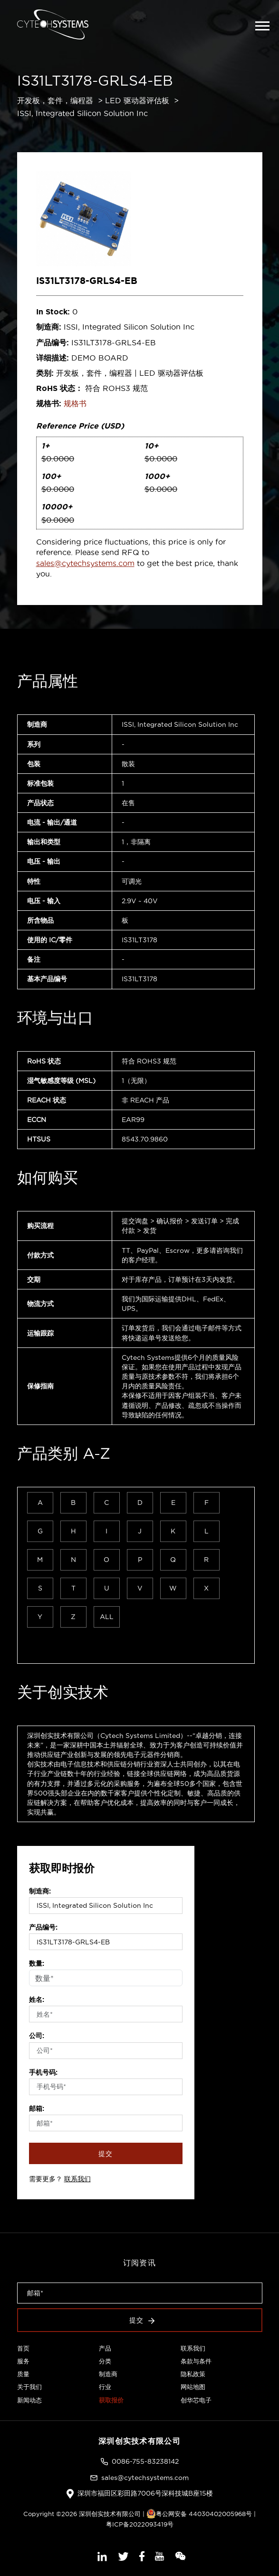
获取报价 (111, 2400)
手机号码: (43, 2072)
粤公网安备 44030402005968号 (199, 2513)
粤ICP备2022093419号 (139, 2524)
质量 (23, 2374)
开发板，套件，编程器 (55, 100)
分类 (105, 2361)
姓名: (36, 1999)
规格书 (75, 403)
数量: (36, 1963)
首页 (23, 2348)
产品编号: (43, 1927)
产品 (105, 2348)
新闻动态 (29, 2400)
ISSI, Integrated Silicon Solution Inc (82, 113)
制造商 (108, 2374)
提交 (105, 2153)
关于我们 (29, 2386)
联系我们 (77, 2179)
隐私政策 (193, 2374)
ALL (107, 1616)
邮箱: (36, 2108)
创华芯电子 (196, 2400)
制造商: (40, 1891)
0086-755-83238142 (145, 2461)
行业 (105, 2386)
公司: (36, 2035)
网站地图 (193, 2386)
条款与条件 (196, 2361)
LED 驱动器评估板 (137, 100)
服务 (23, 2361)
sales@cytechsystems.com (85, 563)
